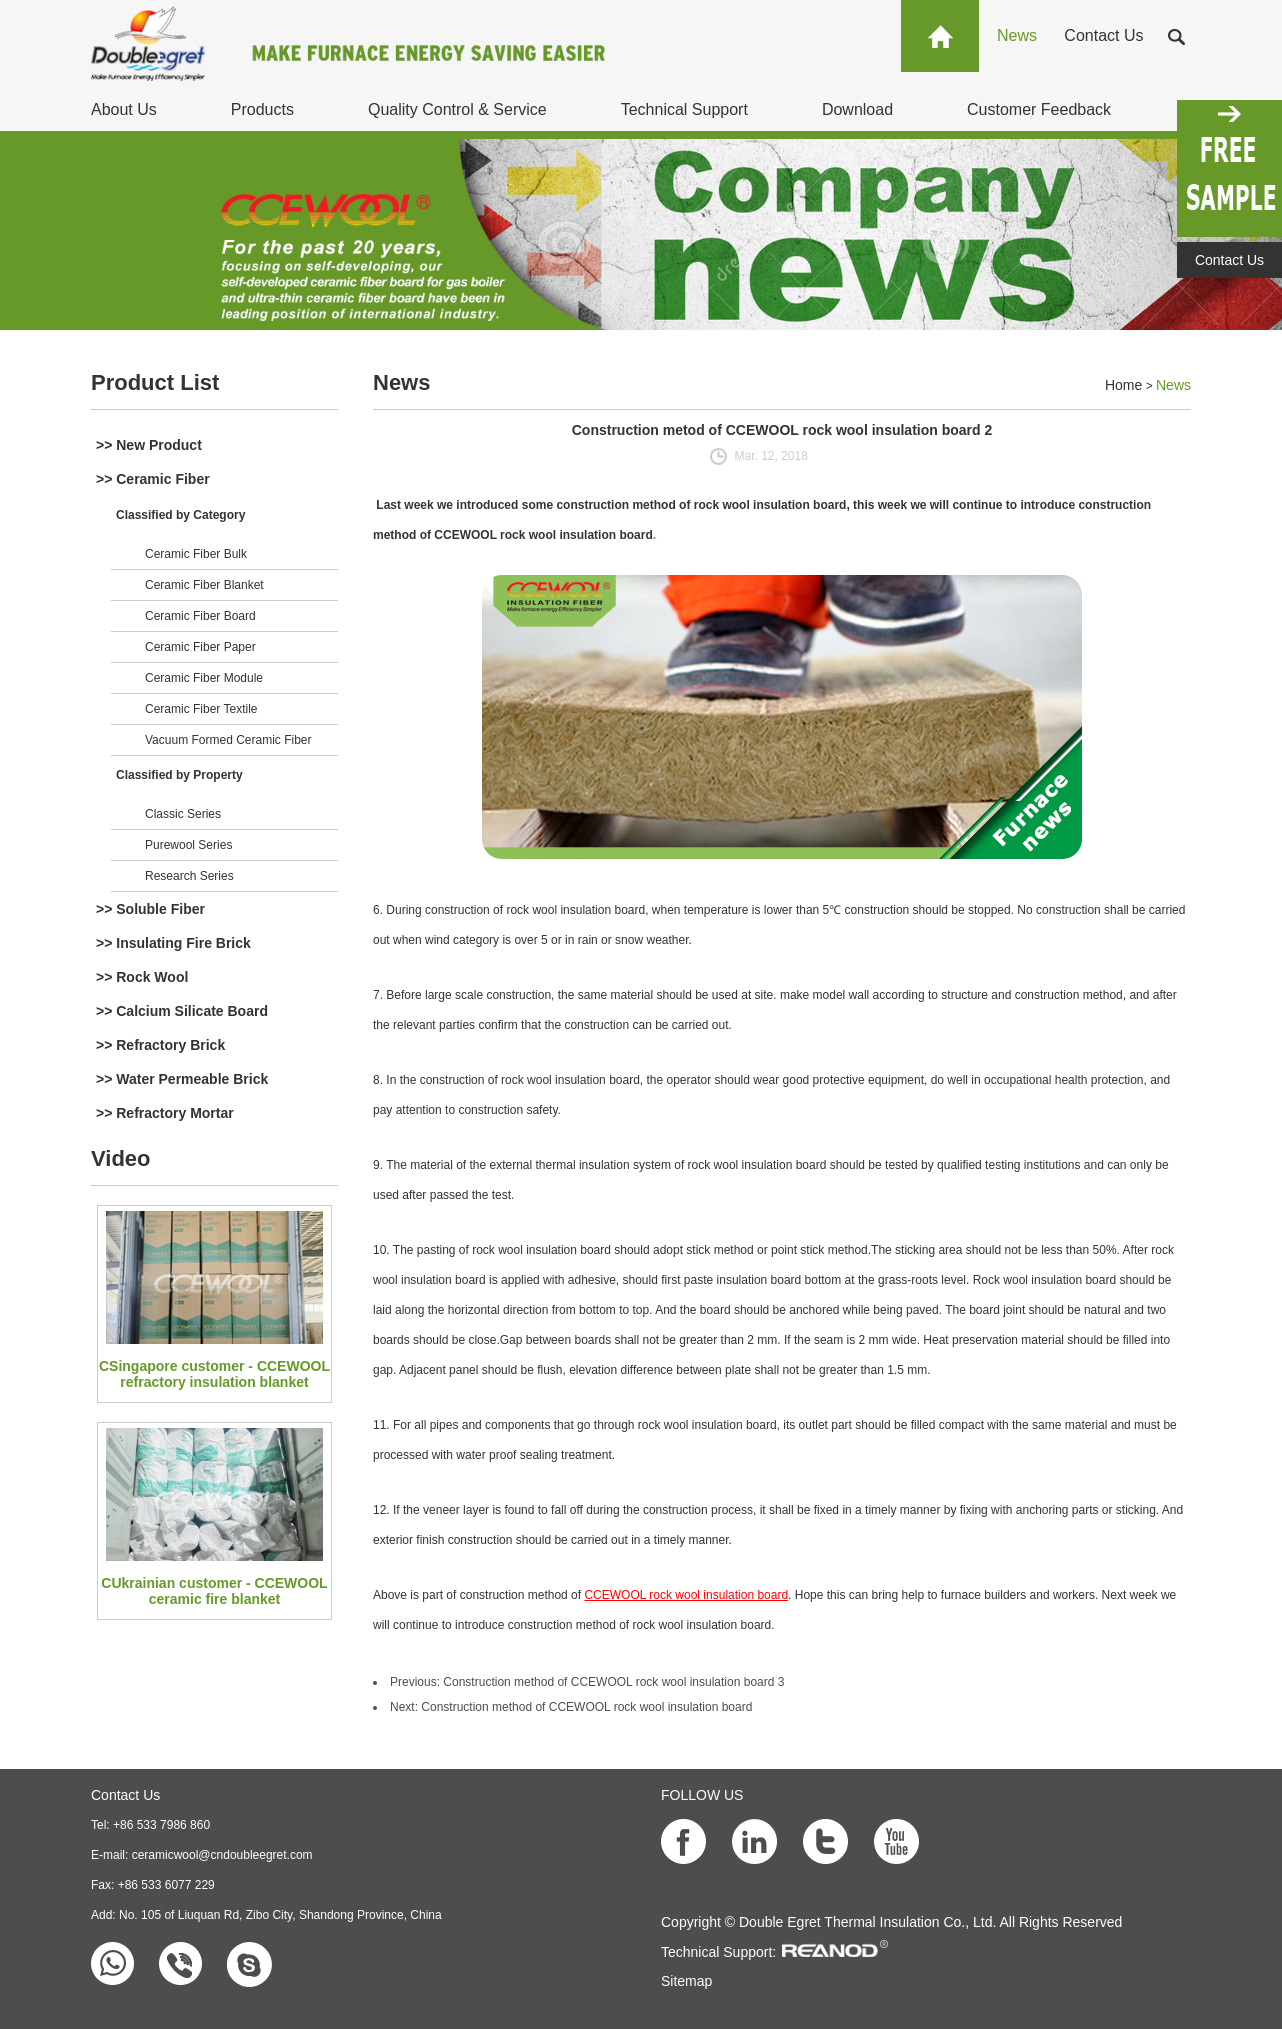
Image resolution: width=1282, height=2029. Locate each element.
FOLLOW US (702, 1795)
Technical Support (684, 109)
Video (121, 1158)
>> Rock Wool (142, 977)
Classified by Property (179, 775)
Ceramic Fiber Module (204, 678)
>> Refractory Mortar (165, 1113)
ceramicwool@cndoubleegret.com (222, 1855)
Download (857, 109)
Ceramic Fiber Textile (201, 709)
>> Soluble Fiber (150, 909)
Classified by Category (180, 515)
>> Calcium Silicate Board (182, 1011)
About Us (124, 109)
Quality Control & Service (457, 109)
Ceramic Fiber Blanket (204, 585)
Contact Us (1103, 35)
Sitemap (686, 1981)
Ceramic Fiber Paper (200, 647)
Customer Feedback (1039, 109)
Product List (155, 382)
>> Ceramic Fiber (153, 479)
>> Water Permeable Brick (182, 1079)
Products (262, 109)
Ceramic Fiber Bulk (196, 554)
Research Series (189, 876)
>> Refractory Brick (160, 1045)
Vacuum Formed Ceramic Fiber (228, 740)
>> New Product (149, 445)
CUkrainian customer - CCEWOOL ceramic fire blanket (214, 1591)
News (1017, 35)
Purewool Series (188, 845)
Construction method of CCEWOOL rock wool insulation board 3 (613, 1682)
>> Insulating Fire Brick (173, 943)
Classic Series (183, 814)
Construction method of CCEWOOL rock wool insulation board (586, 1707)
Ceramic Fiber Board (200, 616)
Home (1123, 385)
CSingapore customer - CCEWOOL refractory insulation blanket (214, 1374)
